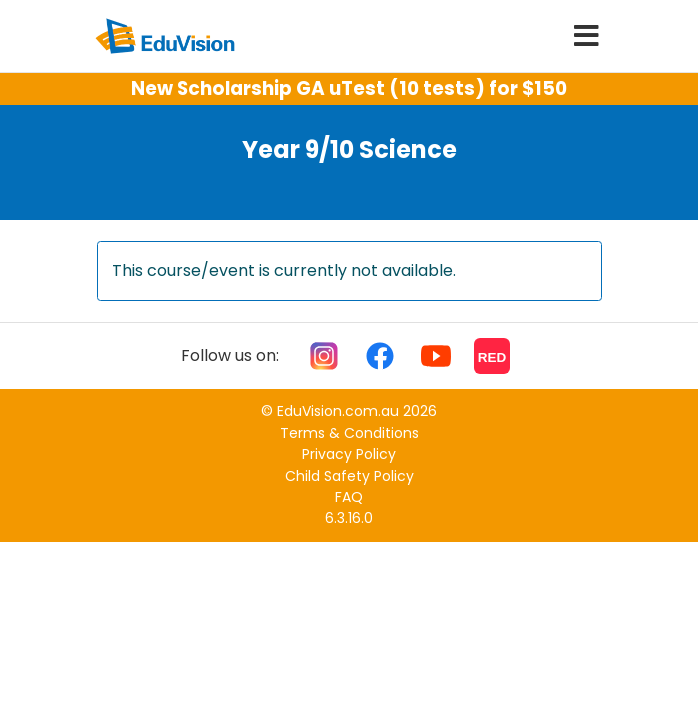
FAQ (349, 497)
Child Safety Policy (349, 476)
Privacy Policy (349, 454)
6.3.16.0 (349, 518)
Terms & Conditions (349, 433)
